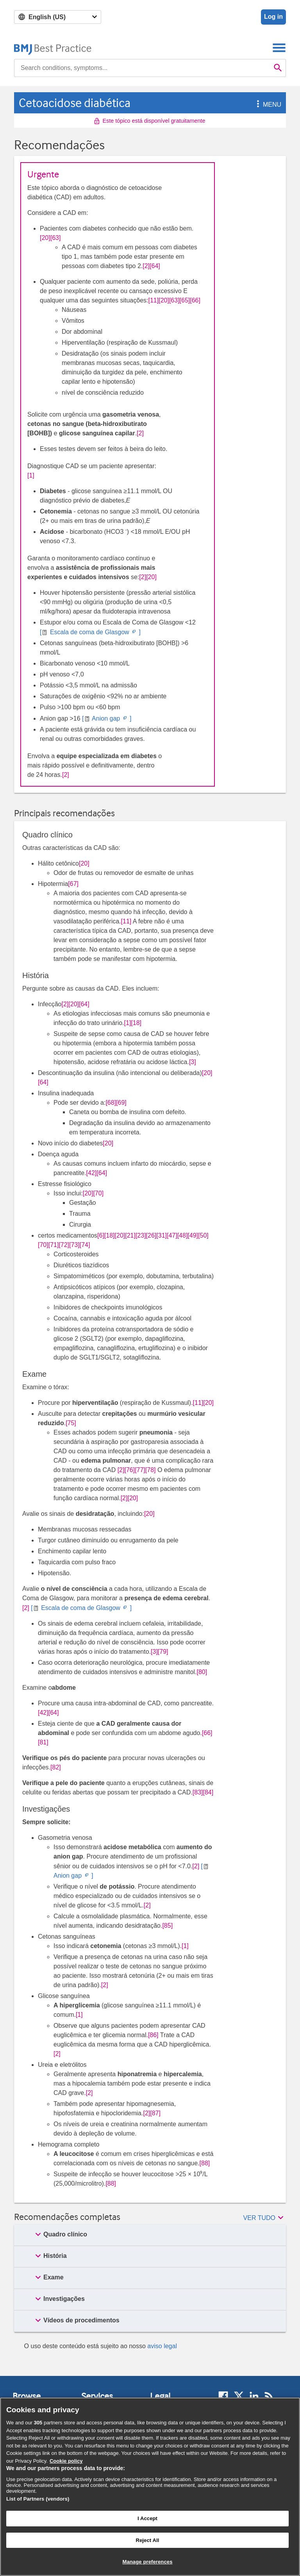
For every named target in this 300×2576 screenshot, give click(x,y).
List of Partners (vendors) (38, 2499)
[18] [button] (136, 1023)
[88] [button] (205, 2163)
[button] (256, 104)
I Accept (147, 2518)
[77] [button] (140, 1470)
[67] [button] (73, 883)
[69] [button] (121, 1102)
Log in (273, 16)
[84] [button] (208, 1792)
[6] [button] (100, 1235)
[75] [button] (71, 1423)
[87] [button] (155, 2113)
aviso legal (162, 2346)
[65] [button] (185, 300)
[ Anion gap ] (106, 718)
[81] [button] (43, 1742)
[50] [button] (203, 1235)
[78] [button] (150, 1470)
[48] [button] (182, 1235)
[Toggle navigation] (279, 47)
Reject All (147, 2540)
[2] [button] (146, 266)
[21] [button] (130, 1235)
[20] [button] (45, 237)
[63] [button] (55, 237)
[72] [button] (64, 1244)
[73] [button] (74, 1244)
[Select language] (57, 17)
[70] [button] (98, 1193)
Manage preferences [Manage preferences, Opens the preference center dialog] (147, 2562)
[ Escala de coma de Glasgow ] (90, 632)
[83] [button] (198, 1792)
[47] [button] (172, 1235)
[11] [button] (153, 300)
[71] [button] (53, 1244)
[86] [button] (153, 2035)
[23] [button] (141, 1235)
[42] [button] (91, 1173)
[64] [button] (155, 266)
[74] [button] (85, 1244)
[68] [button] (110, 1102)
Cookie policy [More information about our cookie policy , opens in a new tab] (66, 2461)
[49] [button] (193, 1235)
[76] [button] (129, 1470)
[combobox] (142, 68)
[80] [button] (201, 1672)
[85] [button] (167, 1925)
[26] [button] (151, 1235)
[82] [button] (55, 1767)
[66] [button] (195, 300)
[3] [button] (192, 1062)
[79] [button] (163, 1651)
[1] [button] (30, 475)
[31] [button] (161, 1235)
